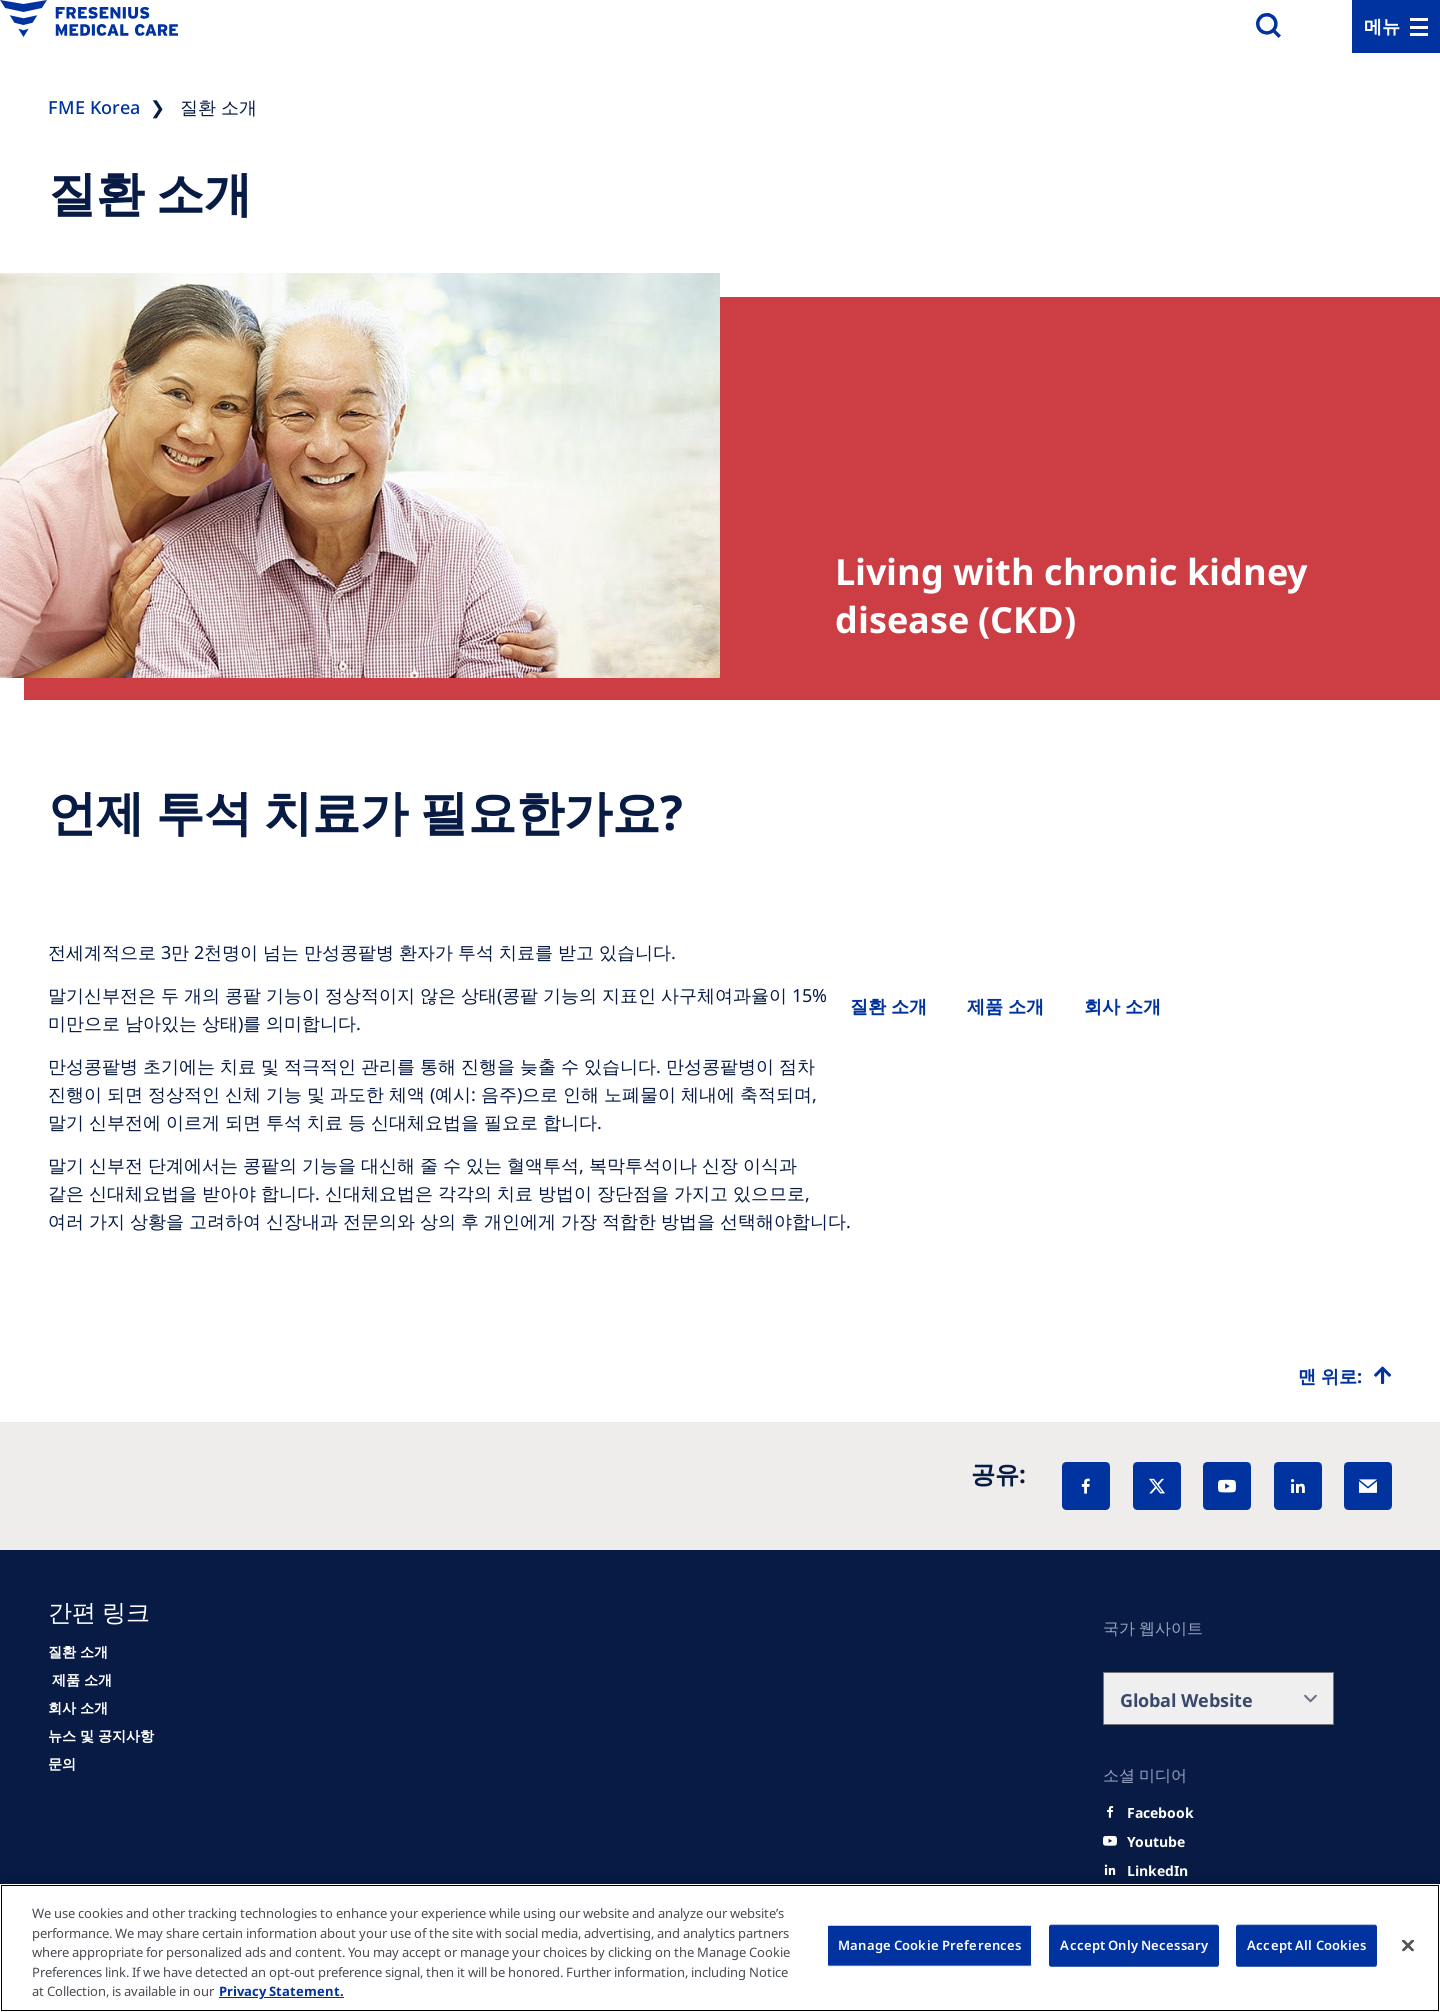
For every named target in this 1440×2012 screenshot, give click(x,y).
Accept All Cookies (1306, 1945)
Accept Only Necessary (1134, 1945)
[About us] (1122, 1006)
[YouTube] (1227, 1486)
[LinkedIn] (1298, 1486)
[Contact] (62, 1764)
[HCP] (80, 1680)
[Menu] (1396, 26)
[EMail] (1368, 1486)
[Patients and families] (888, 1006)
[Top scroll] (1345, 1376)
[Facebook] (1086, 1486)
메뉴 (1382, 26)
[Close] (1408, 1946)
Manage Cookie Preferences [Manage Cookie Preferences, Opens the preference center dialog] (929, 1945)
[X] (1157, 1486)
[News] (101, 1736)
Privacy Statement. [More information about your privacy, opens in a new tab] (281, 1991)
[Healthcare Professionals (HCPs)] (1005, 1006)
